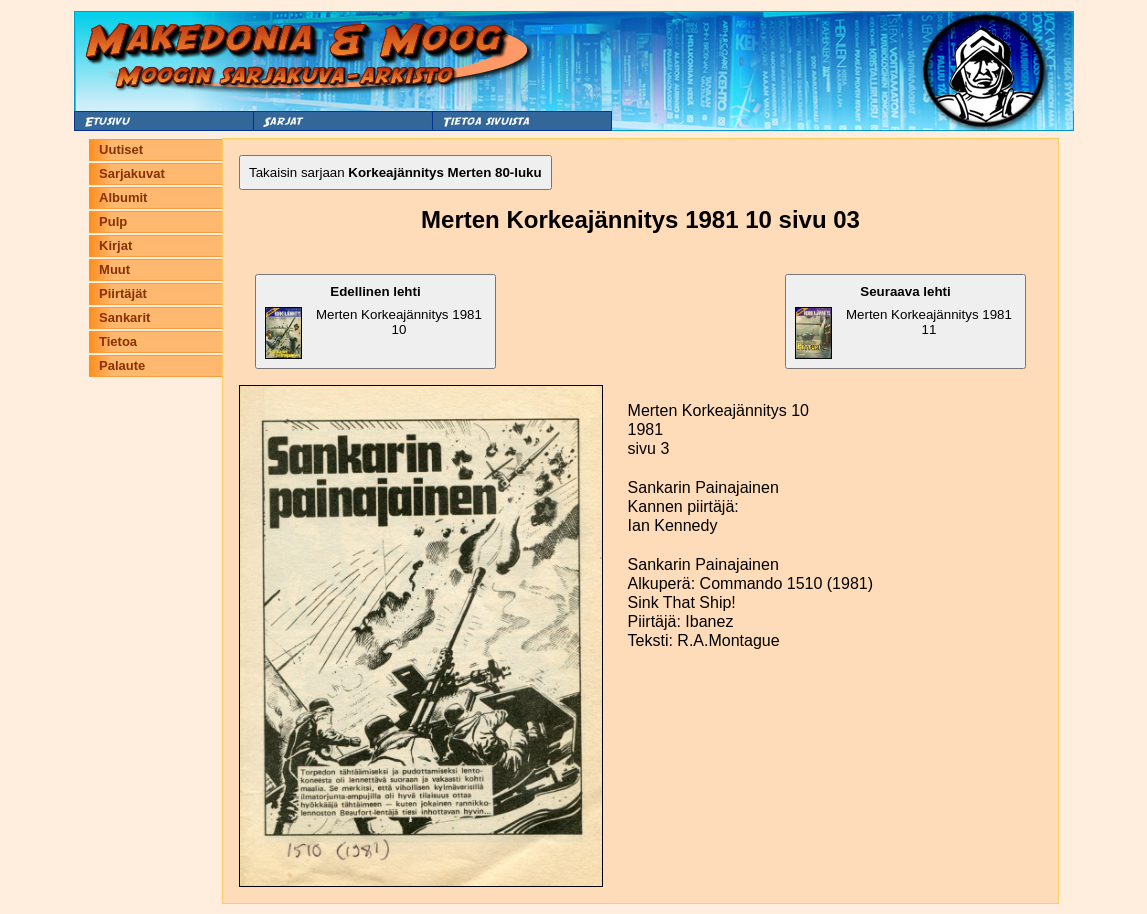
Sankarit (124, 317)
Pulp (113, 221)
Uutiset (121, 149)
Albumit (123, 197)
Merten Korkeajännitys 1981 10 (373, 321)
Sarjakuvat (132, 173)
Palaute (122, 365)
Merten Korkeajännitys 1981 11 (903, 321)
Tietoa (118, 341)
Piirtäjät (123, 293)
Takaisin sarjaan (395, 172)
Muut (114, 269)
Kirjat (115, 245)
